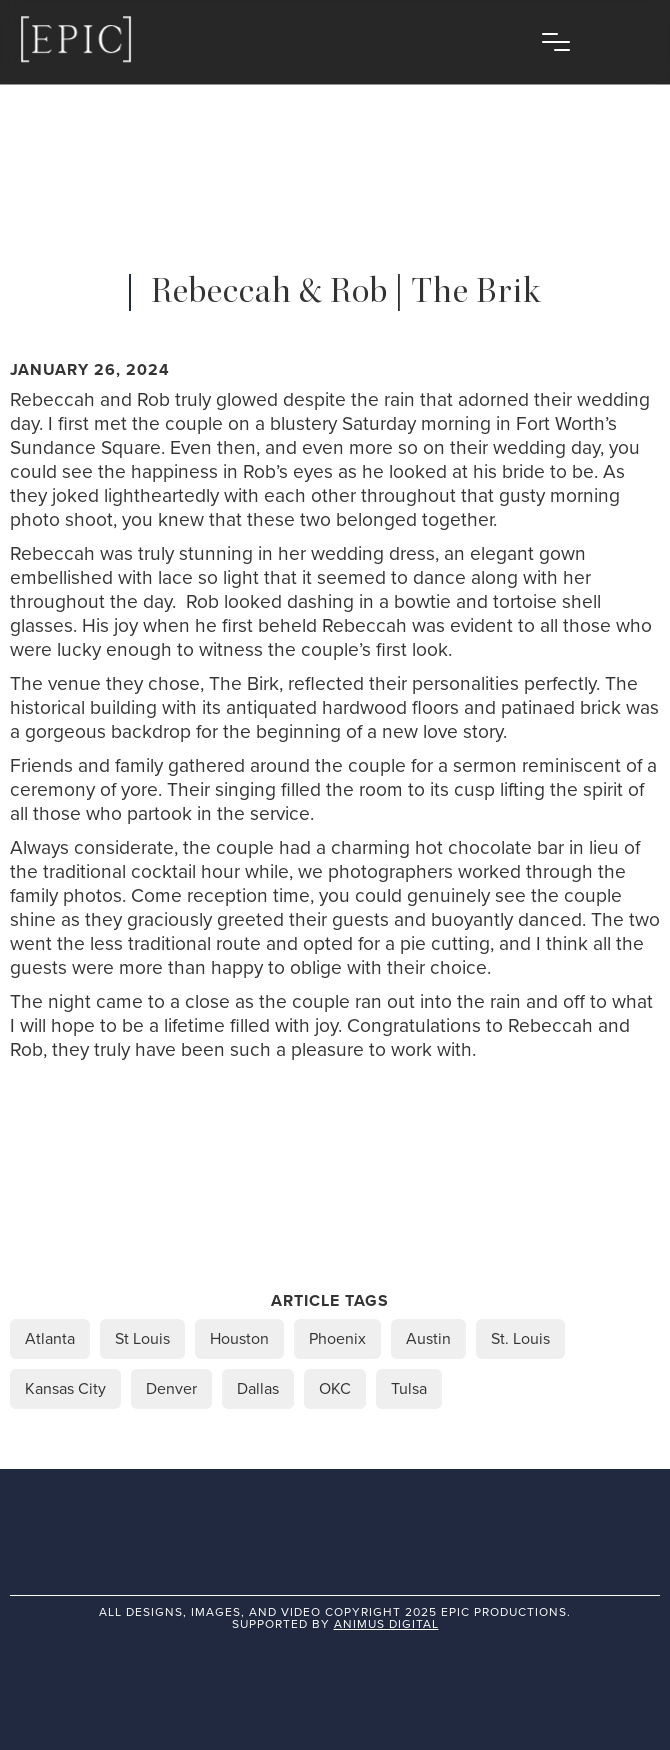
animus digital (386, 1624)
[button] (556, 42)
